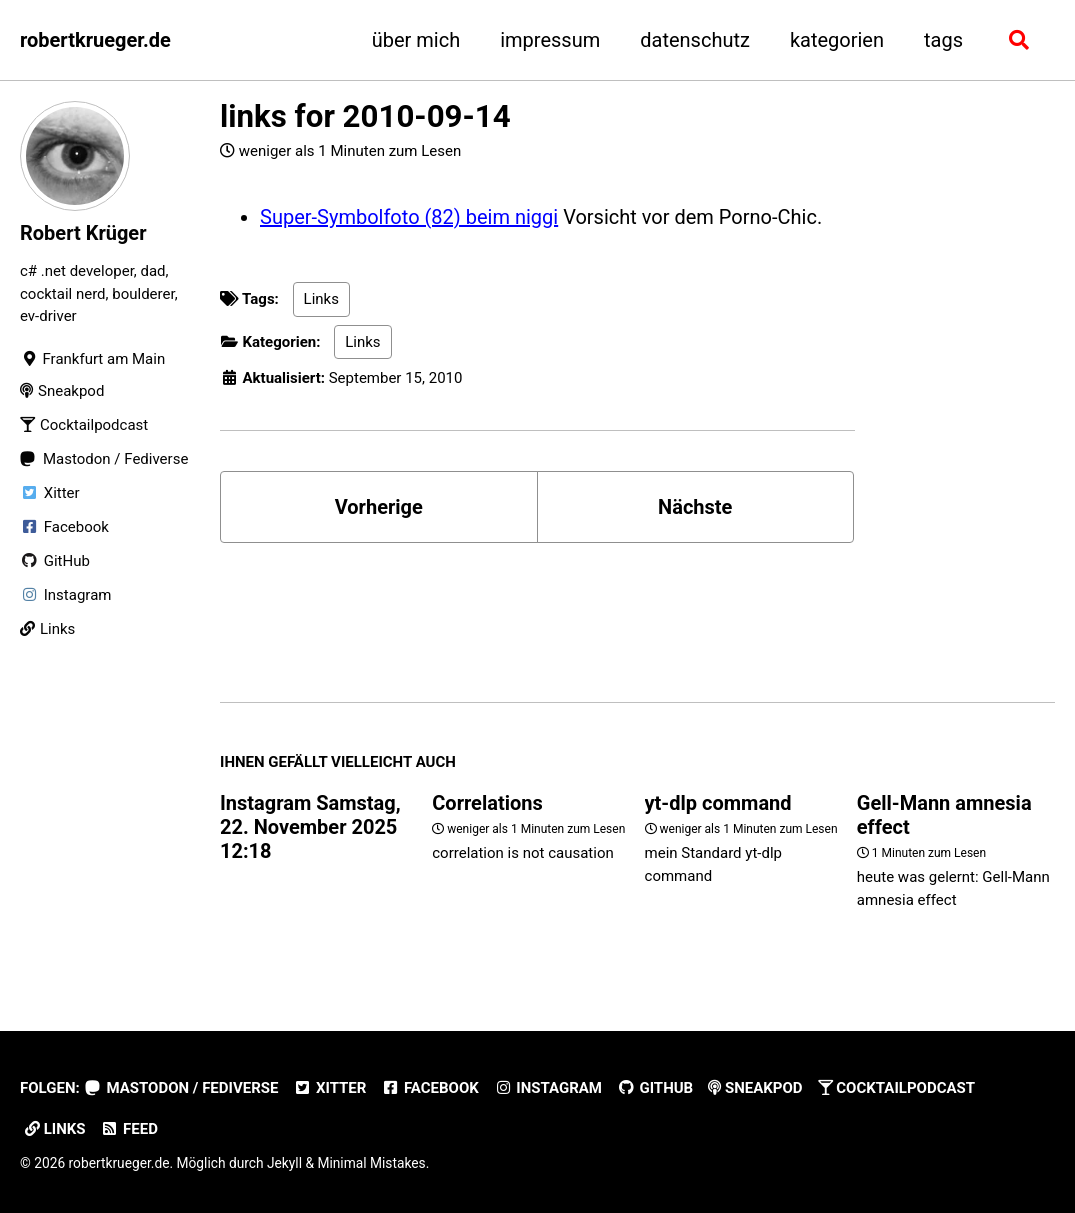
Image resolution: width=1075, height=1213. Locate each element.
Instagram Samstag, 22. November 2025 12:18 (310, 827)
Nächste (695, 507)
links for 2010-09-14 (365, 116)
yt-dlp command (718, 803)
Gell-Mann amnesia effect (944, 815)
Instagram (548, 1088)
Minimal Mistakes (371, 1163)
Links (321, 299)
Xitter (329, 1088)
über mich (416, 40)
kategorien (837, 40)
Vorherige (379, 507)
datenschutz (695, 40)
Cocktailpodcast (897, 1088)
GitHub (655, 1088)
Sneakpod (755, 1088)
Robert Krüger (83, 233)
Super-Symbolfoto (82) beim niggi (409, 217)
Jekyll (284, 1163)
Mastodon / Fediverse (182, 1088)
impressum (550, 40)
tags (943, 40)
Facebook (429, 1088)
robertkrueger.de (95, 40)
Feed (129, 1129)
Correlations (487, 803)
